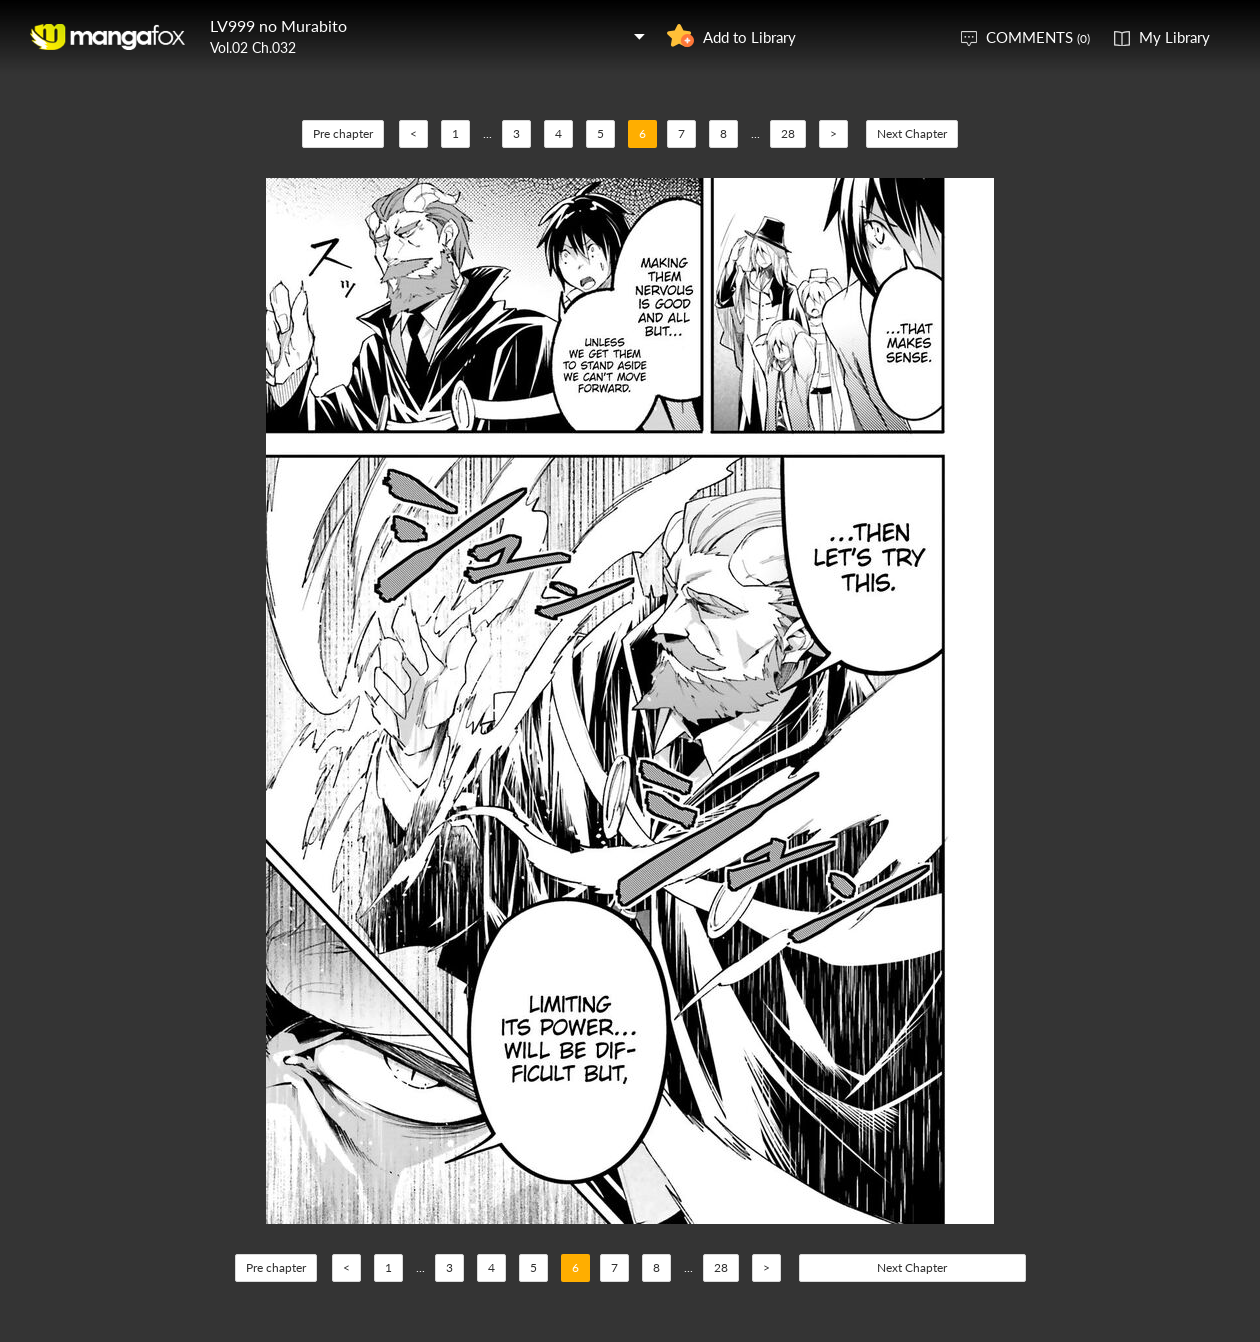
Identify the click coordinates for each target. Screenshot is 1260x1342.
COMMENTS (1038, 37)
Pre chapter (343, 133)
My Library (1174, 37)
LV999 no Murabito (278, 25)
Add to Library (749, 37)
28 (788, 133)
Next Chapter (912, 133)
